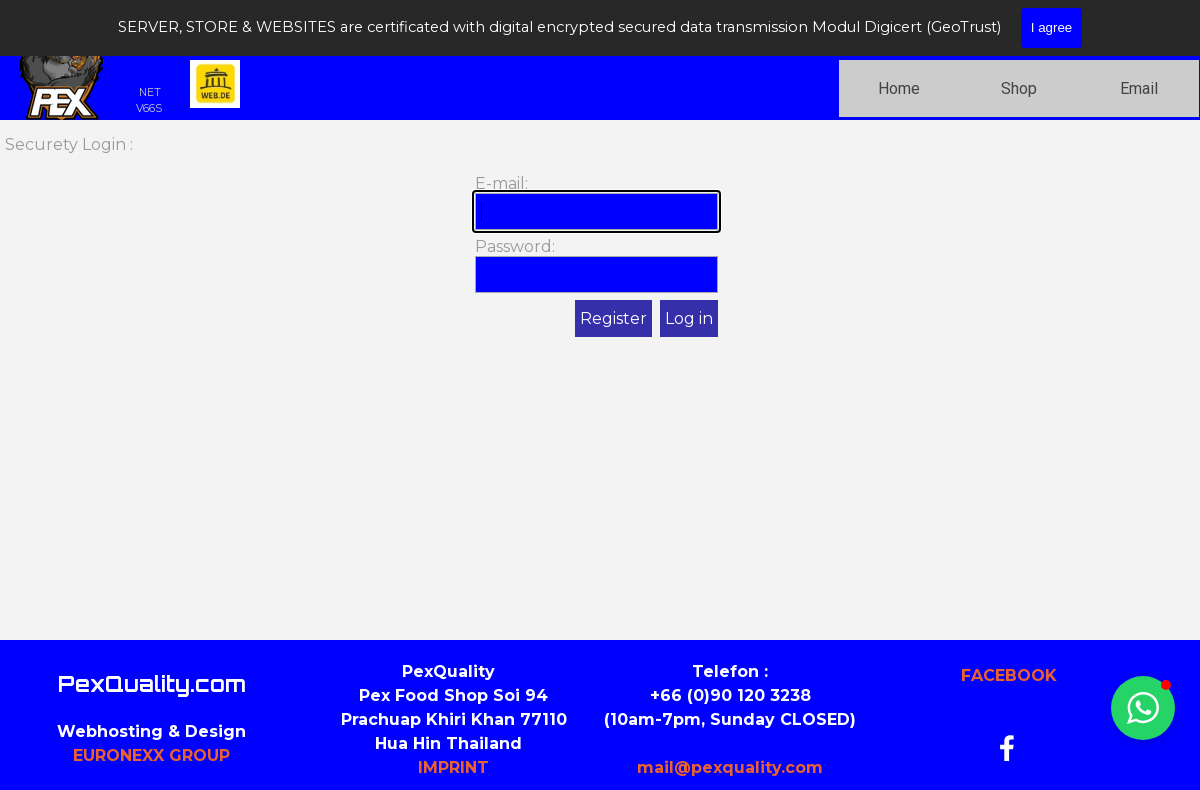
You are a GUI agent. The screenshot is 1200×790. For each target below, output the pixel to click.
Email (1139, 88)
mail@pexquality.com (730, 767)
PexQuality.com (152, 683)
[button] (1143, 708)
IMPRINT (453, 767)
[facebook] (1007, 748)
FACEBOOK (1009, 675)
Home (899, 88)
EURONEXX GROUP (151, 755)
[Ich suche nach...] (1042, 22)
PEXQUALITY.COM (272, 29)
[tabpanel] (453, 720)
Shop (1019, 88)
